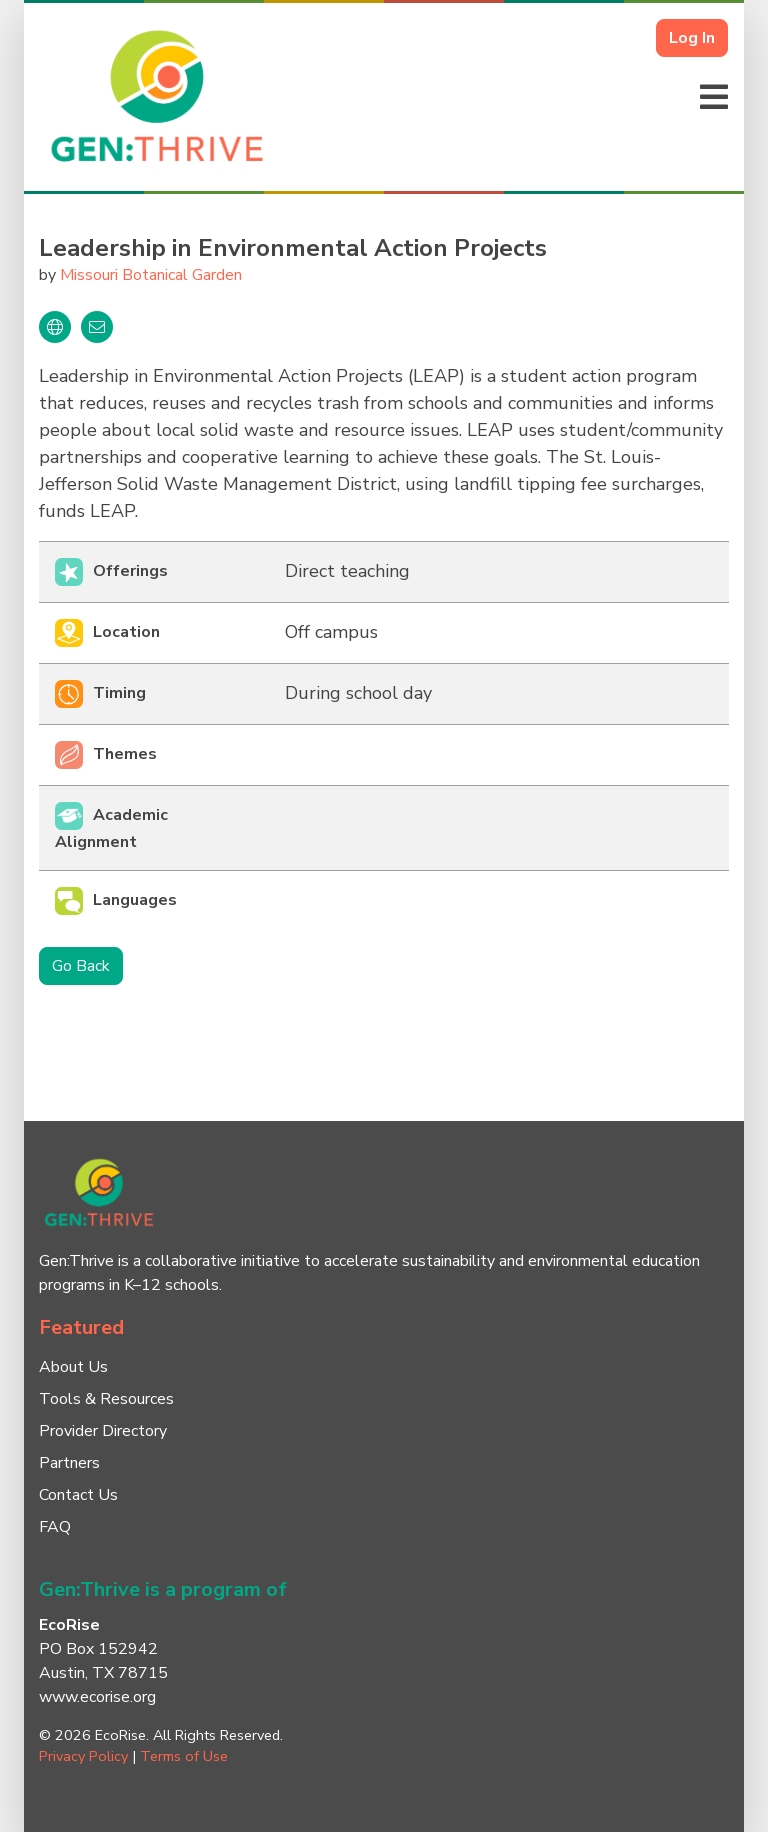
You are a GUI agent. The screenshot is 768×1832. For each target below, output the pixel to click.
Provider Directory (103, 1431)
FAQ (55, 1527)
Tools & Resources (106, 1399)
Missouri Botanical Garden (151, 275)
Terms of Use (184, 1756)
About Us (73, 1367)
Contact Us (78, 1495)
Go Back (81, 966)
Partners (69, 1463)
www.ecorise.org (97, 1697)
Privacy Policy (83, 1756)
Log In (692, 38)
